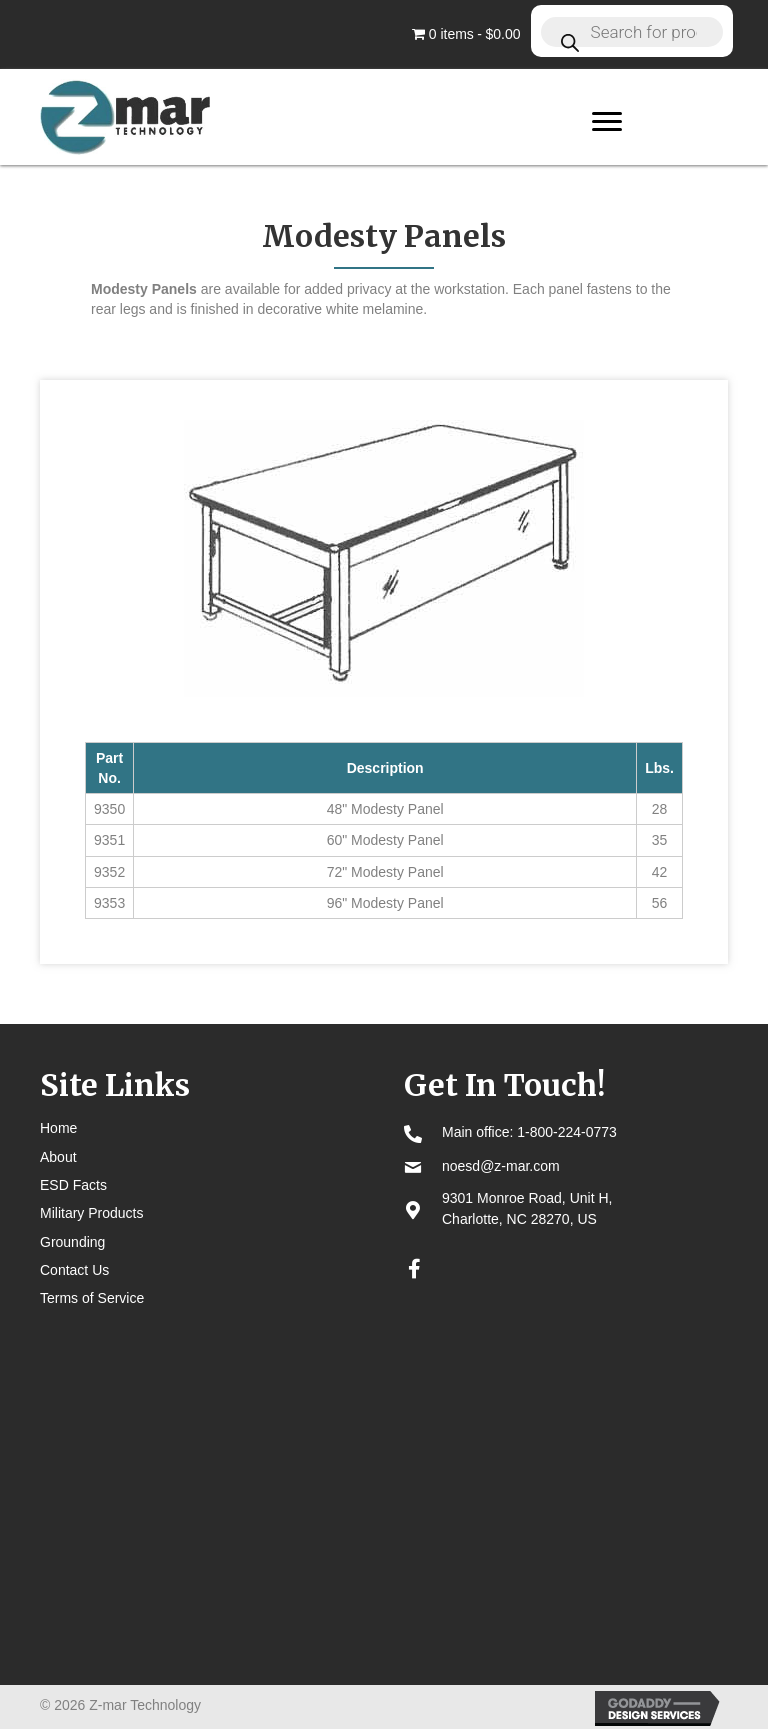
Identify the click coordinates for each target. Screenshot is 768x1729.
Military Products (91, 1213)
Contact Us (74, 1270)
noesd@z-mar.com (501, 1166)
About (58, 1157)
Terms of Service (92, 1298)
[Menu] (607, 122)
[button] (414, 1269)
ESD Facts (73, 1185)
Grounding (72, 1242)
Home (58, 1128)
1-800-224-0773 (567, 1132)
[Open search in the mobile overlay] (632, 31)
